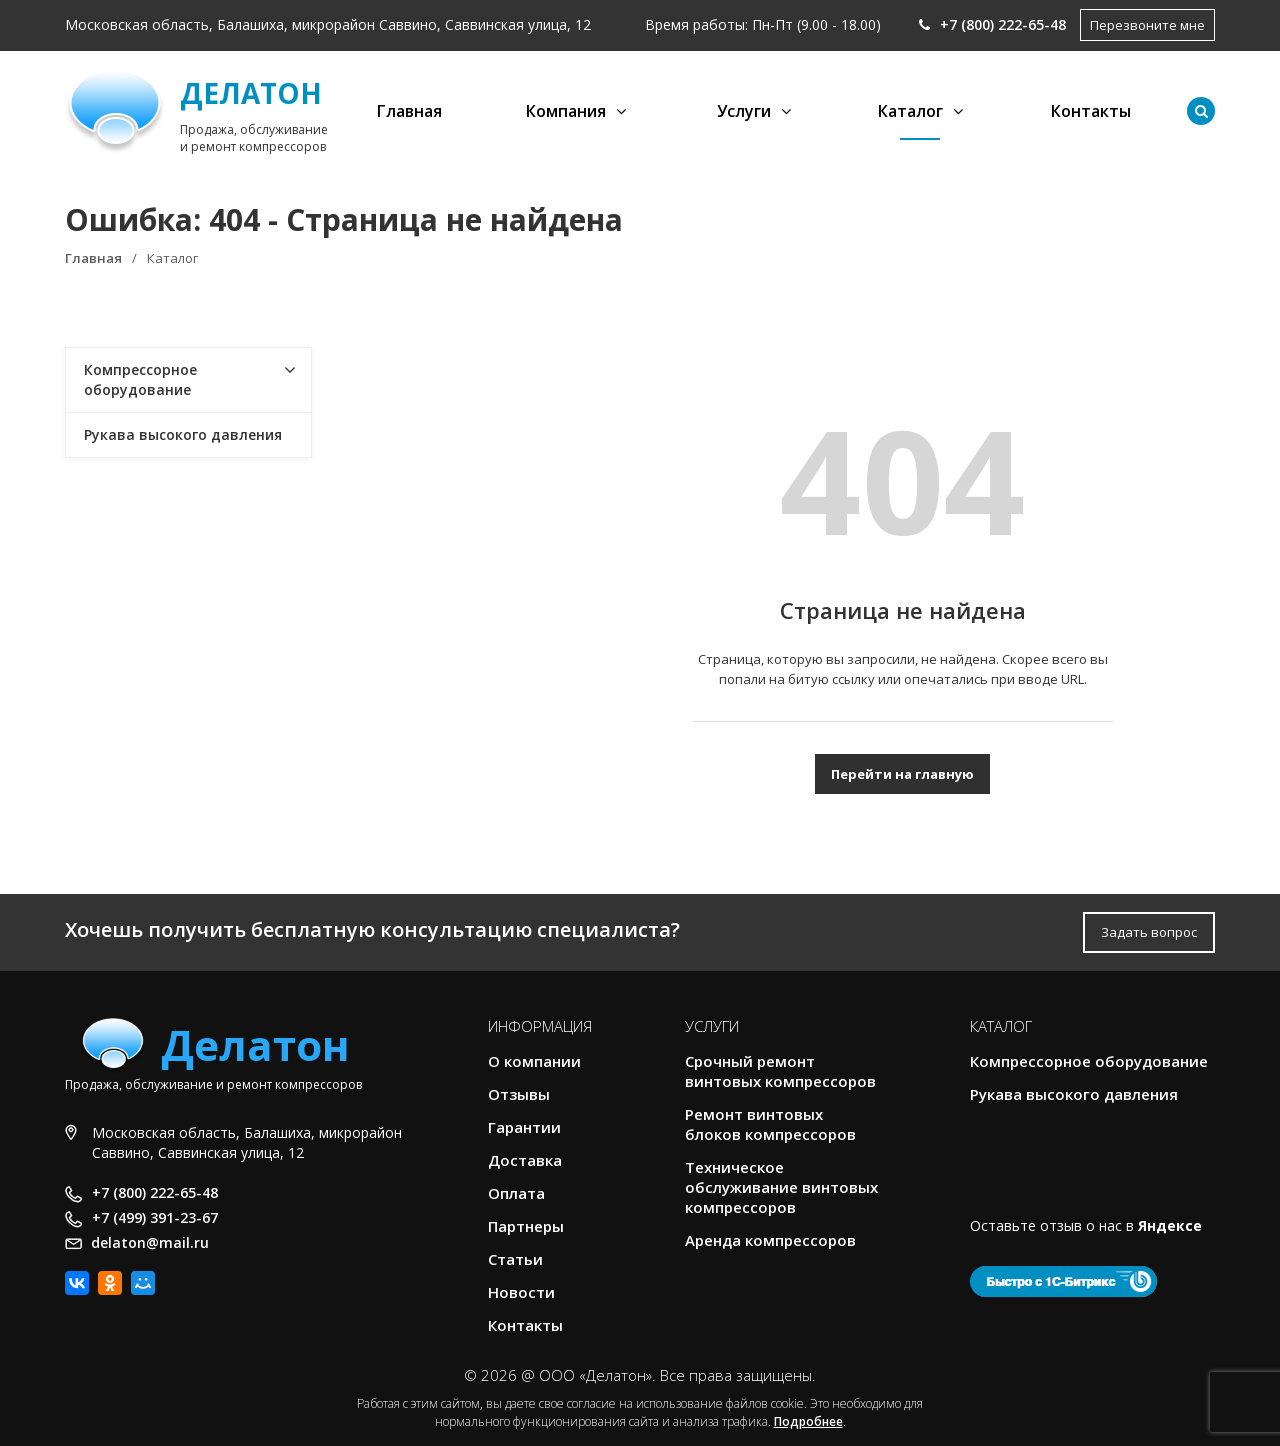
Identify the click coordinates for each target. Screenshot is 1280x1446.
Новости (521, 1292)
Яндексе (1170, 1225)
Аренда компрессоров (770, 1240)
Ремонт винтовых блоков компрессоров (770, 1124)
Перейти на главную (902, 774)
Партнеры (526, 1226)
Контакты (1091, 111)
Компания (566, 111)
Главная (409, 111)
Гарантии (524, 1127)
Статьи (515, 1259)
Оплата (516, 1193)
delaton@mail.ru (150, 1242)
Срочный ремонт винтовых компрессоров (780, 1071)
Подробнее (808, 1421)
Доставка (525, 1160)
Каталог (910, 111)
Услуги (744, 111)
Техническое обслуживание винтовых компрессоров (781, 1187)
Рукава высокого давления (183, 434)
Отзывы (519, 1094)
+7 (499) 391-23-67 (155, 1217)
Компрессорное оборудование (140, 379)
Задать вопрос (1149, 932)
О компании (534, 1061)
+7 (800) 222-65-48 (992, 24)
